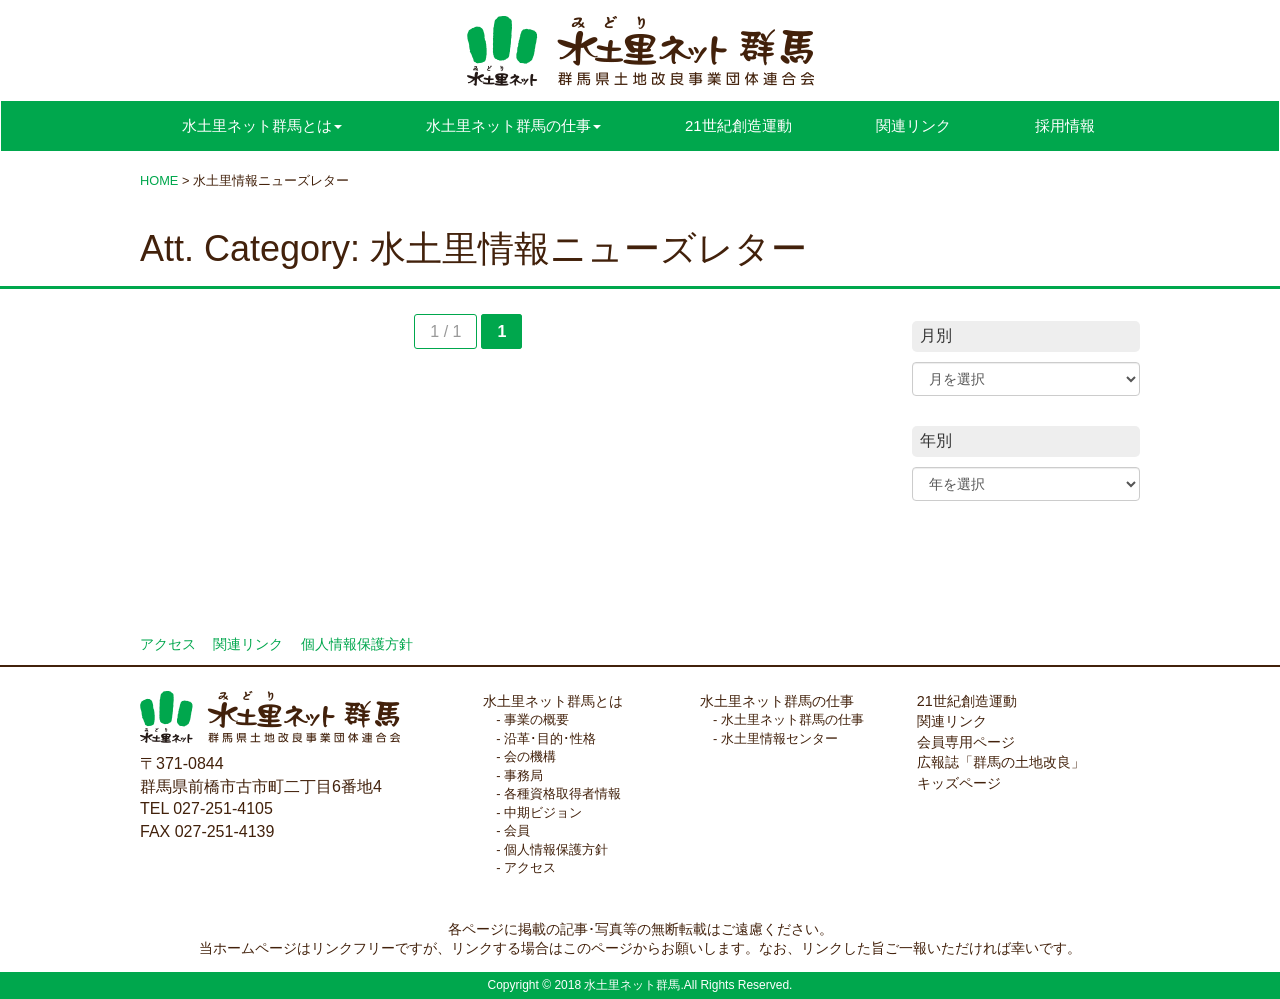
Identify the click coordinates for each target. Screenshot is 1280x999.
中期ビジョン (543, 812)
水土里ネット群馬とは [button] (262, 125)
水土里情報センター (779, 738)
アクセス (168, 644)
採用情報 (1065, 125)
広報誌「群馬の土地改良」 (1001, 762)
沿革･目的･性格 (550, 738)
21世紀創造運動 (738, 125)
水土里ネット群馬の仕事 (777, 701)
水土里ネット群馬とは (553, 701)
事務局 (523, 775)
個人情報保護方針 (357, 644)
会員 (517, 830)
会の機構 (530, 756)
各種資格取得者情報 (562, 793)
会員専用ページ (966, 742)
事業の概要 (536, 719)
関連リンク (913, 125)
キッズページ (959, 783)
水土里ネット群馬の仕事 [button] (513, 125)
